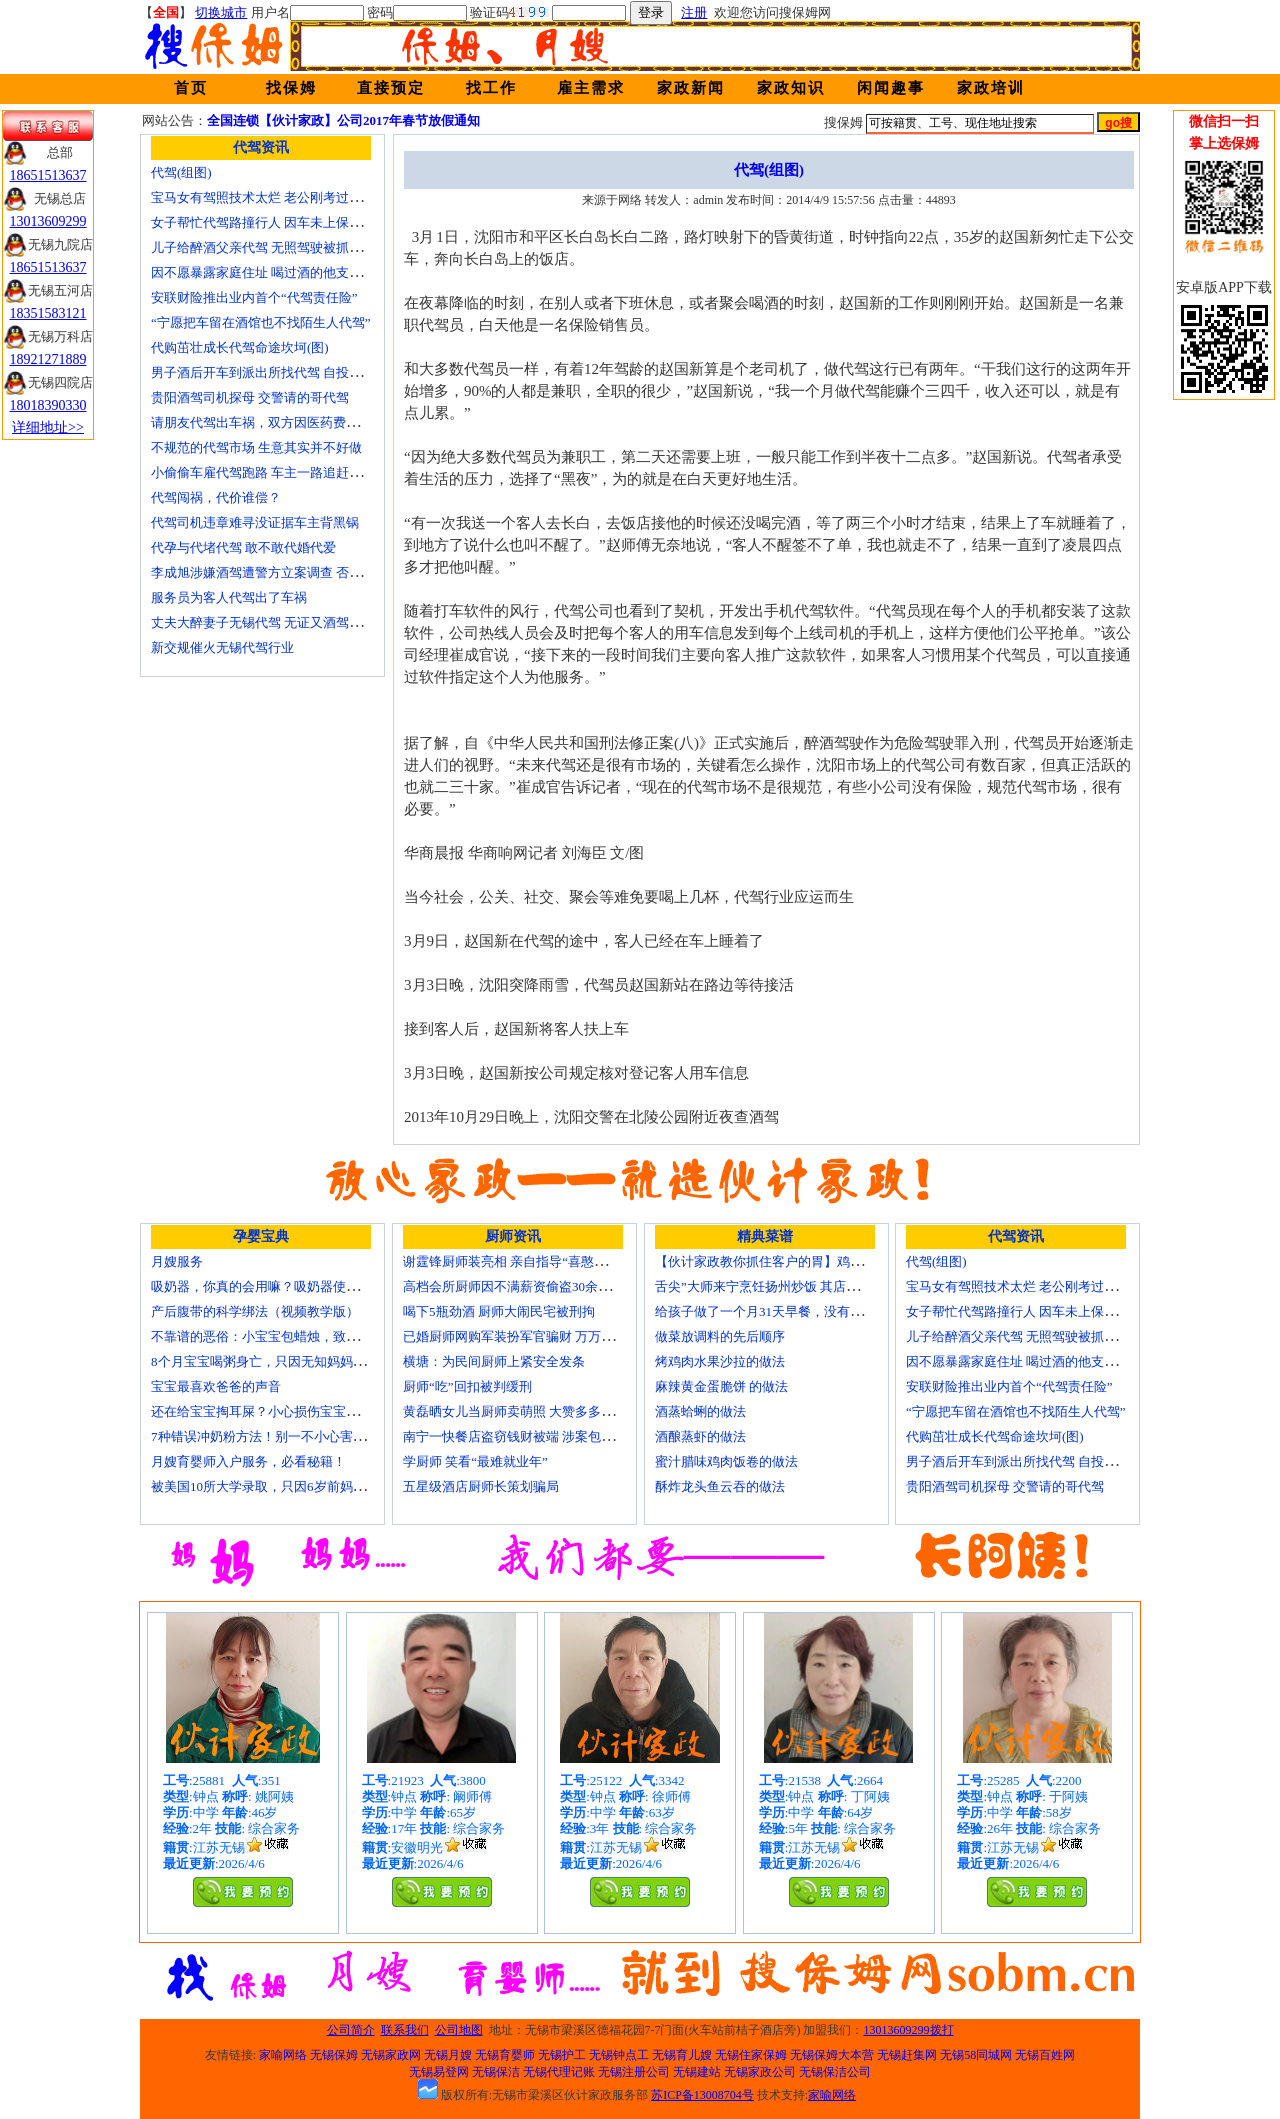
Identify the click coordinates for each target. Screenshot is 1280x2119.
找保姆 (291, 88)
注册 (694, 12)
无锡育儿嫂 (682, 2055)
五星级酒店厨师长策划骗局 (481, 1486)
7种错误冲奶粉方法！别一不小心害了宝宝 (271, 1436)
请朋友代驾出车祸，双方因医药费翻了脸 (268, 422)
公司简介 (351, 2030)
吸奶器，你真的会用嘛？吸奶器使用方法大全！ (287, 1286)
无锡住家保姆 (751, 2055)
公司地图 (459, 2030)
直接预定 (391, 88)
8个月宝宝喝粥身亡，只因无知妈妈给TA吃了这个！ (299, 1361)
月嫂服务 (177, 1261)
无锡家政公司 (760, 2072)
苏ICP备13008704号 (702, 2095)
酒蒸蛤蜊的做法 (700, 1411)
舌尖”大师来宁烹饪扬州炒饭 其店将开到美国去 (789, 1286)
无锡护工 (562, 2055)
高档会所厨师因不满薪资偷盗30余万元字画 (526, 1286)
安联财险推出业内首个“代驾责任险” (254, 297)
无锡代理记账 (559, 2072)
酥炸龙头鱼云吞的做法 (720, 1486)
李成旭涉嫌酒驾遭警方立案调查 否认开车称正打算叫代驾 (315, 572)
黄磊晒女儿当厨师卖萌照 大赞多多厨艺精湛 (528, 1411)
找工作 (491, 88)
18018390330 (48, 405)
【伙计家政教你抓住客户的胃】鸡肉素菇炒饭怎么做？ (811, 1261)
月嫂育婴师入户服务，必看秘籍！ (248, 1461)
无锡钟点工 (619, 2055)
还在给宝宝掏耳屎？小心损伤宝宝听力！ (268, 1411)
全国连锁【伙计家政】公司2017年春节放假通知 (343, 120)
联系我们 (405, 2030)
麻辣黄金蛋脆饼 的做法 (721, 1386)
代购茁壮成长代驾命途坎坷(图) (240, 347)
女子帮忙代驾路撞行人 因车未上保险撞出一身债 (289, 222)
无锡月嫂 (448, 2055)
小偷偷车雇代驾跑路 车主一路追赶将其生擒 (276, 472)
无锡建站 (697, 2072)
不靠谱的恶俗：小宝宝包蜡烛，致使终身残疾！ (287, 1336)
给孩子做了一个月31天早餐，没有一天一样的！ (791, 1311)
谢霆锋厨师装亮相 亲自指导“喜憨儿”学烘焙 (527, 1261)
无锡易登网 (439, 2072)
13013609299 (48, 221)
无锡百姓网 (1045, 2055)
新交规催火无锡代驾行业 (222, 647)
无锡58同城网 (976, 2055)
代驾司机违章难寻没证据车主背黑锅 (255, 522)
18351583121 (48, 313)
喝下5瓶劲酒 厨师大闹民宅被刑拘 (499, 1311)
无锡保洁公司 (835, 2072)
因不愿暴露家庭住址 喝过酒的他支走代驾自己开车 (295, 272)
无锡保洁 (496, 2072)
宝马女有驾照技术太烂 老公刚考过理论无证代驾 (289, 197)
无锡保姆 (334, 2055)
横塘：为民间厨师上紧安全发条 (494, 1361)
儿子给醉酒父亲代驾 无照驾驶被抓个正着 (269, 247)
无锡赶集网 (907, 2055)
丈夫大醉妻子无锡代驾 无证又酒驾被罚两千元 (282, 622)
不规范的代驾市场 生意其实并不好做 (256, 447)
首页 (191, 88)
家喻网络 (283, 2055)
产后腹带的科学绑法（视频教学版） (255, 1311)
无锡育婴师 (505, 2055)
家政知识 (791, 88)
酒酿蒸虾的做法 (700, 1436)
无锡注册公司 (634, 2072)
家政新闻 (691, 88)
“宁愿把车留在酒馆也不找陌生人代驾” (261, 322)
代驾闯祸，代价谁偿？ (216, 497)
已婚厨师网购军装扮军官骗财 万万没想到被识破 (541, 1336)
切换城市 (221, 12)
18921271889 (48, 359)
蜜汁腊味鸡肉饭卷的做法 (726, 1461)
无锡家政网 (391, 2055)
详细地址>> (48, 427)
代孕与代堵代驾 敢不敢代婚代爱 (243, 547)
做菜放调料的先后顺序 (720, 1336)
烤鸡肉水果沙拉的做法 (720, 1361)
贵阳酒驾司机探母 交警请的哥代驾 (250, 397)
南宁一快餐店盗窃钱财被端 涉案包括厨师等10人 (541, 1436)
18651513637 (48, 175)
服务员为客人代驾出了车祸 (229, 597)
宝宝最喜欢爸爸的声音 (216, 1386)
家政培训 (991, 88)
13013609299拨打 (909, 2030)
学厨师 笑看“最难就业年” (475, 1461)
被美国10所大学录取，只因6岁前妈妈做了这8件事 (294, 1486)
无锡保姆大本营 (832, 2055)
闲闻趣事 (891, 88)
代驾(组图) (181, 172)
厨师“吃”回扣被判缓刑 (467, 1386)
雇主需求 (591, 88)
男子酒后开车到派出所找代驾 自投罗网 (263, 372)
